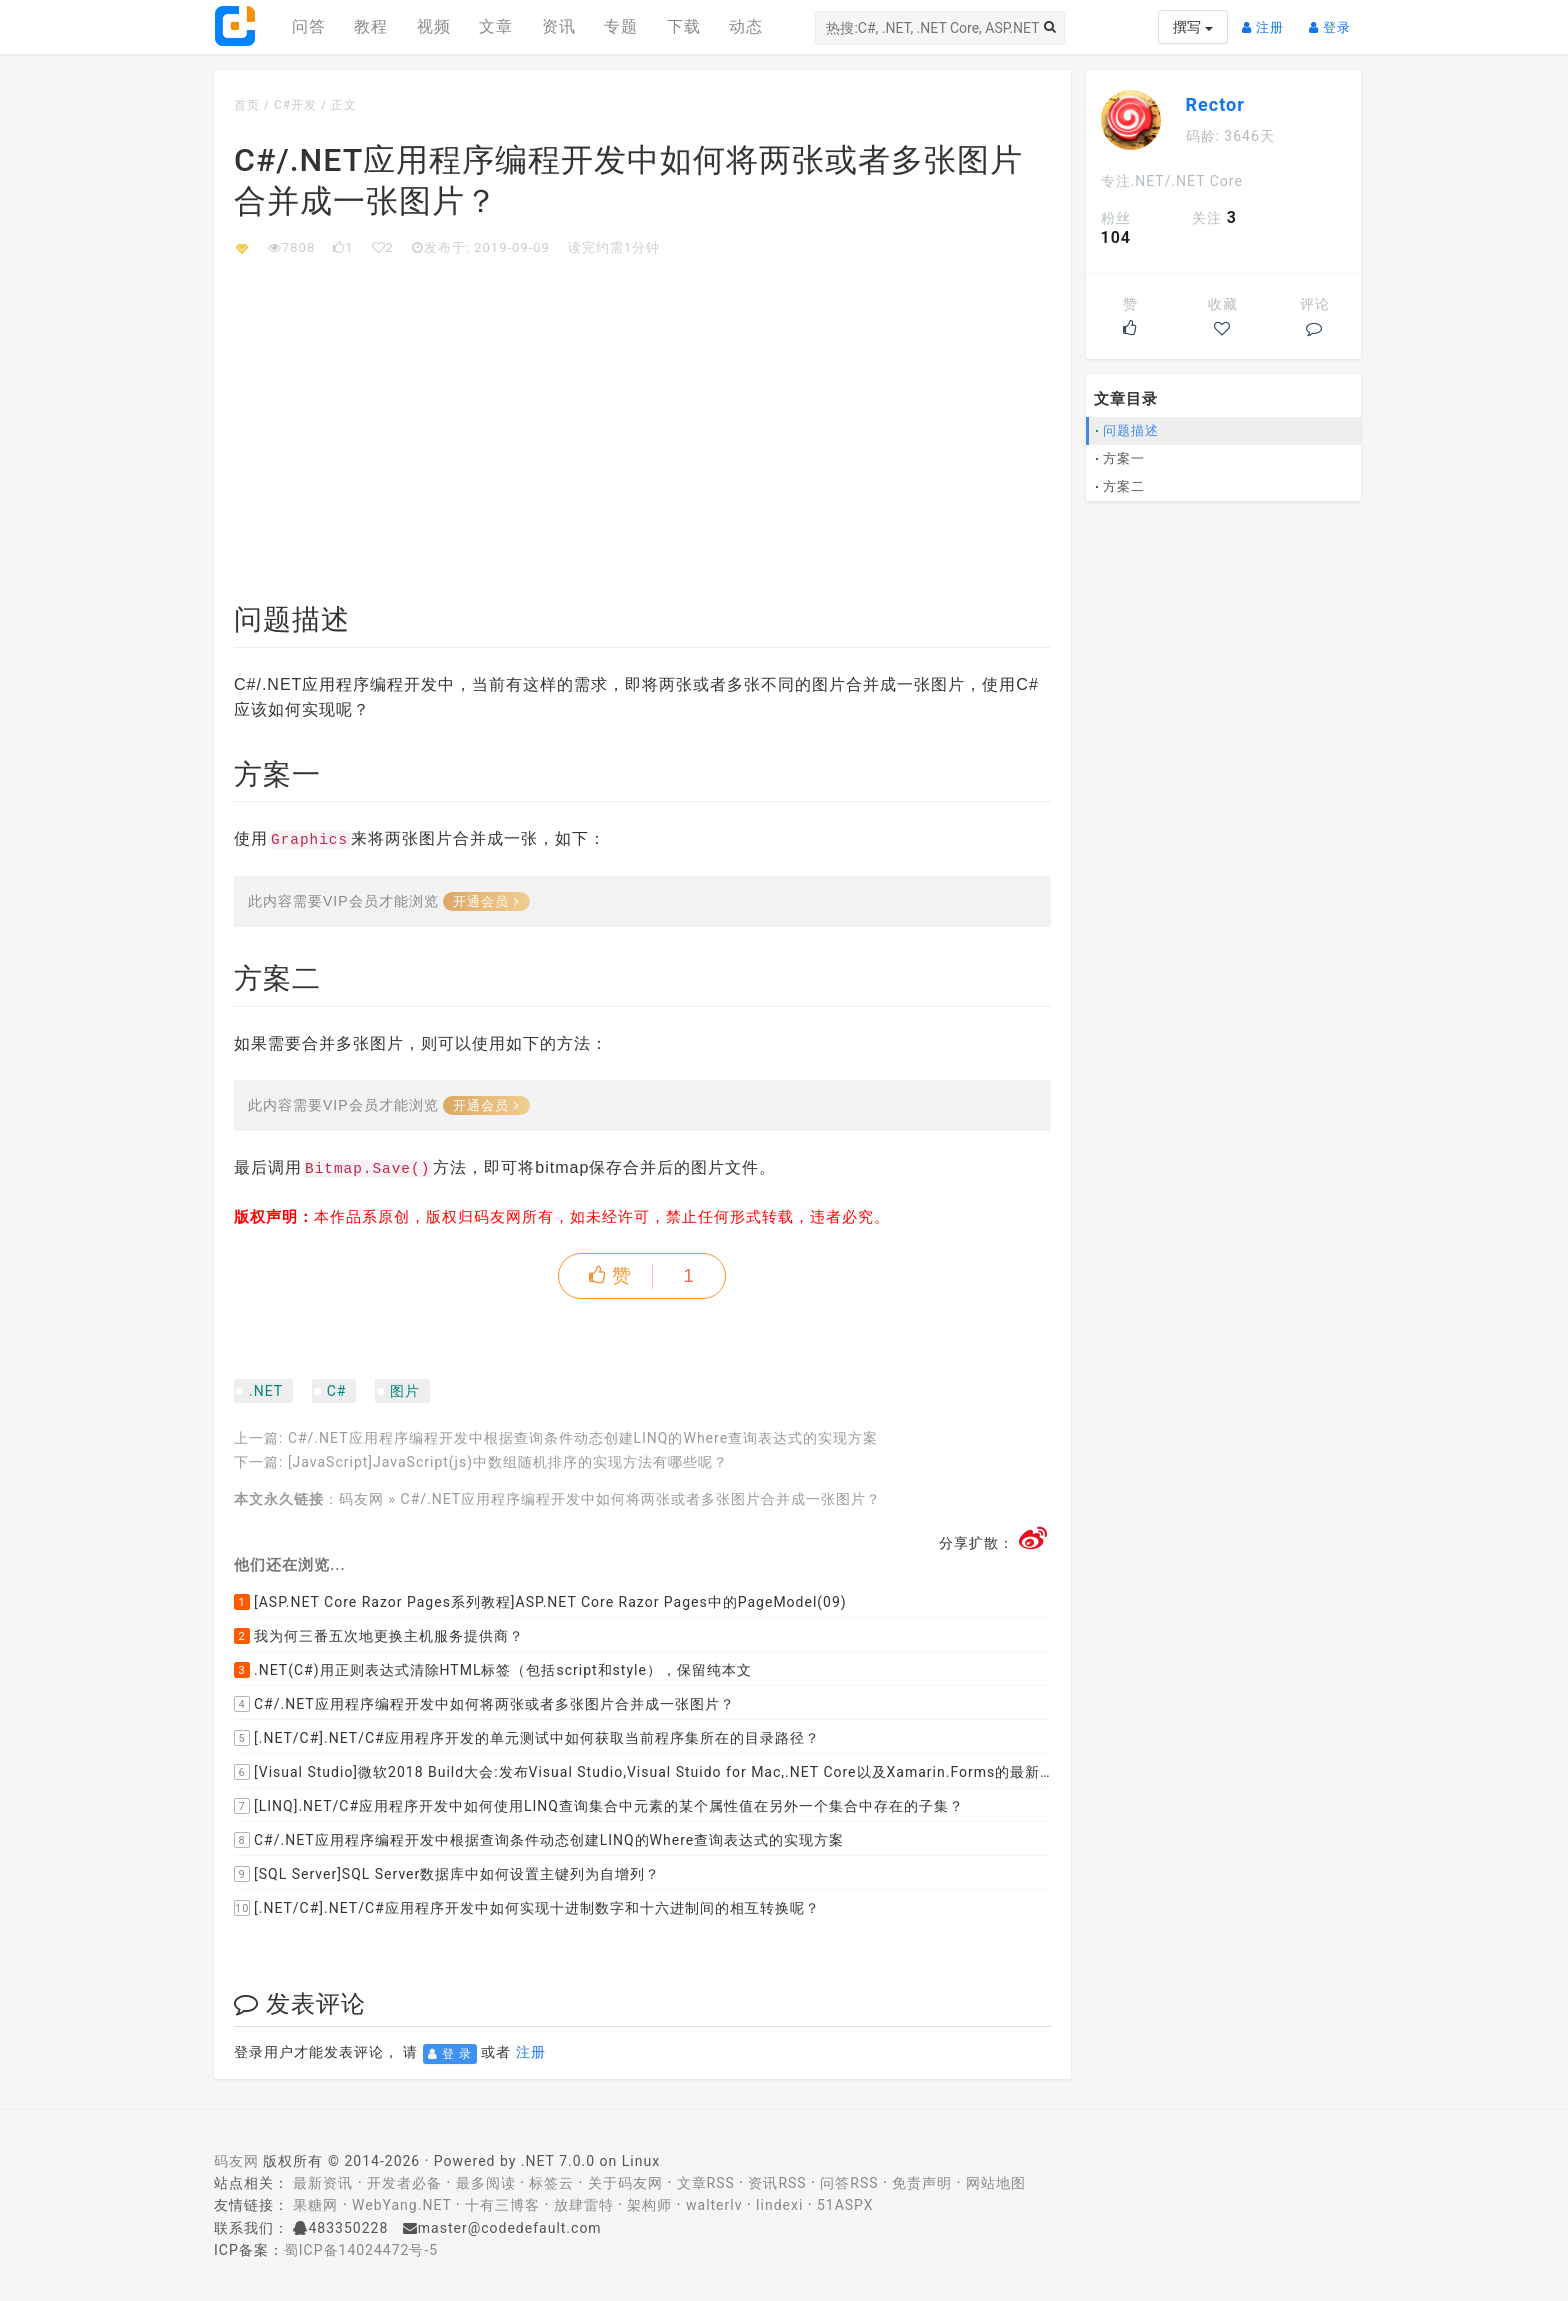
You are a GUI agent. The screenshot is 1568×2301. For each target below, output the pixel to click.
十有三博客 (502, 2205)
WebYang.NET (401, 2205)
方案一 (1124, 458)
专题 (621, 26)
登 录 (450, 2054)
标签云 (551, 2183)
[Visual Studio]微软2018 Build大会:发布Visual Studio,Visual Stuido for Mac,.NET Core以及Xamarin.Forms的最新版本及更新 (642, 1772)
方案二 (1124, 486)
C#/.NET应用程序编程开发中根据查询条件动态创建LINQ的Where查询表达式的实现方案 (583, 1438)
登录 (1335, 19)
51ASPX (845, 2205)
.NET (266, 1391)
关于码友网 (625, 2183)
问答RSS (849, 2183)
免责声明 (922, 2183)
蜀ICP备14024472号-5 (361, 2250)
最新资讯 (323, 2183)
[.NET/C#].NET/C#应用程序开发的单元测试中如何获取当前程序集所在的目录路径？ (527, 1738)
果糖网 (315, 2205)
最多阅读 (486, 2183)
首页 (247, 105)
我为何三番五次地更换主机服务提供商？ (379, 1636)
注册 (1268, 19)
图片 (405, 1391)
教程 (371, 26)
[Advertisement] (642, 408)
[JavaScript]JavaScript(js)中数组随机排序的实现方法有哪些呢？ (508, 1462)
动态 (746, 26)
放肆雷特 (584, 2205)
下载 (684, 26)
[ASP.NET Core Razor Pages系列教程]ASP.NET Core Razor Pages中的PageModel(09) (540, 1602)
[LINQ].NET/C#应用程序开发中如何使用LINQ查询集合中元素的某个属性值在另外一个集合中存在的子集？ (599, 1806)
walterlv (714, 2205)
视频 (434, 26)
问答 (309, 26)
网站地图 (996, 2183)
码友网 (361, 1499)
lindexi (779, 2205)
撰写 (1192, 27)
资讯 (559, 26)
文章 (496, 26)
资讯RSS (777, 2183)
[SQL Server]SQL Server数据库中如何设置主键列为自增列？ (447, 1874)
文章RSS (706, 2183)
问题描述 (1131, 430)
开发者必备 (404, 2183)
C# (337, 1391)
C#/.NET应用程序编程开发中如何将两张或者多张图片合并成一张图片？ (641, 1499)
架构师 (649, 2205)
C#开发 (295, 105)
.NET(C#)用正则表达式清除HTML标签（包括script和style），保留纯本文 (493, 1670)
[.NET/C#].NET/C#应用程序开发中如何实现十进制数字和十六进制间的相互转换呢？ (527, 1908)
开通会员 (486, 901)
